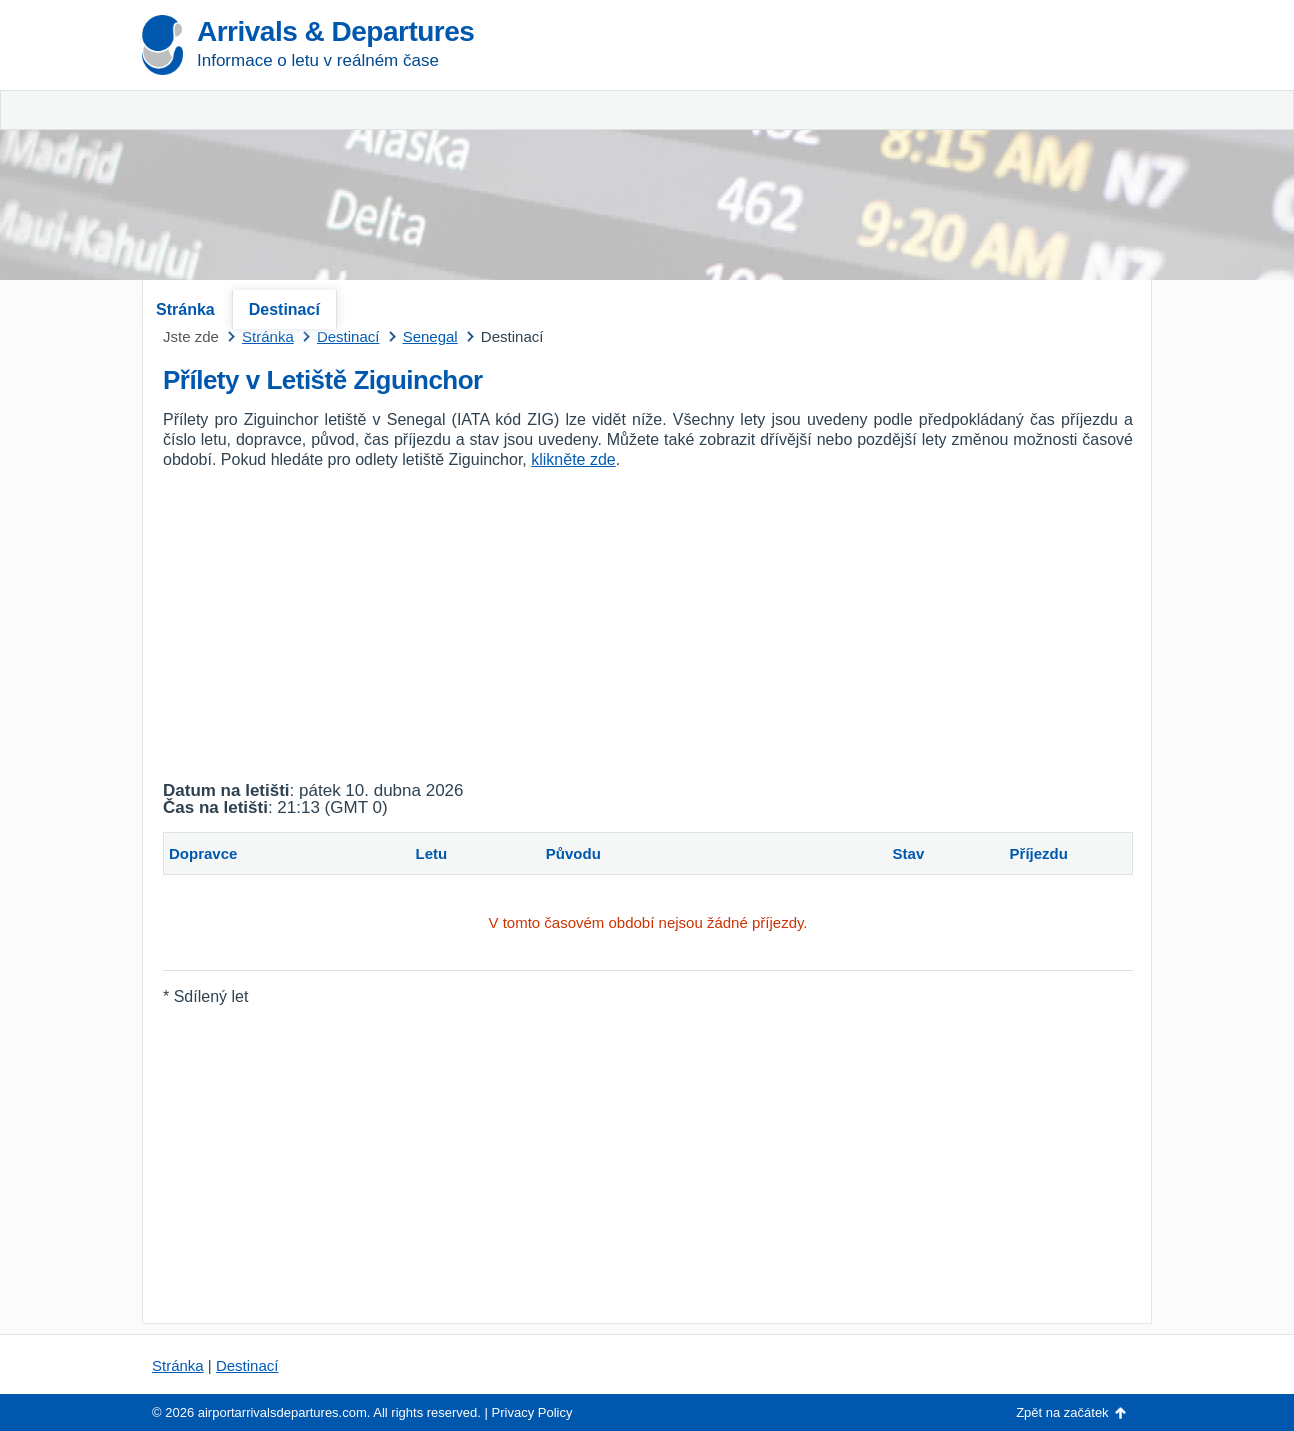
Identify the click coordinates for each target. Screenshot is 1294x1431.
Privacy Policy (532, 1412)
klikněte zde (573, 459)
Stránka (185, 309)
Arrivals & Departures (335, 31)
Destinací (284, 309)
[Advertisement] (917, 150)
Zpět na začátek (1062, 1412)
